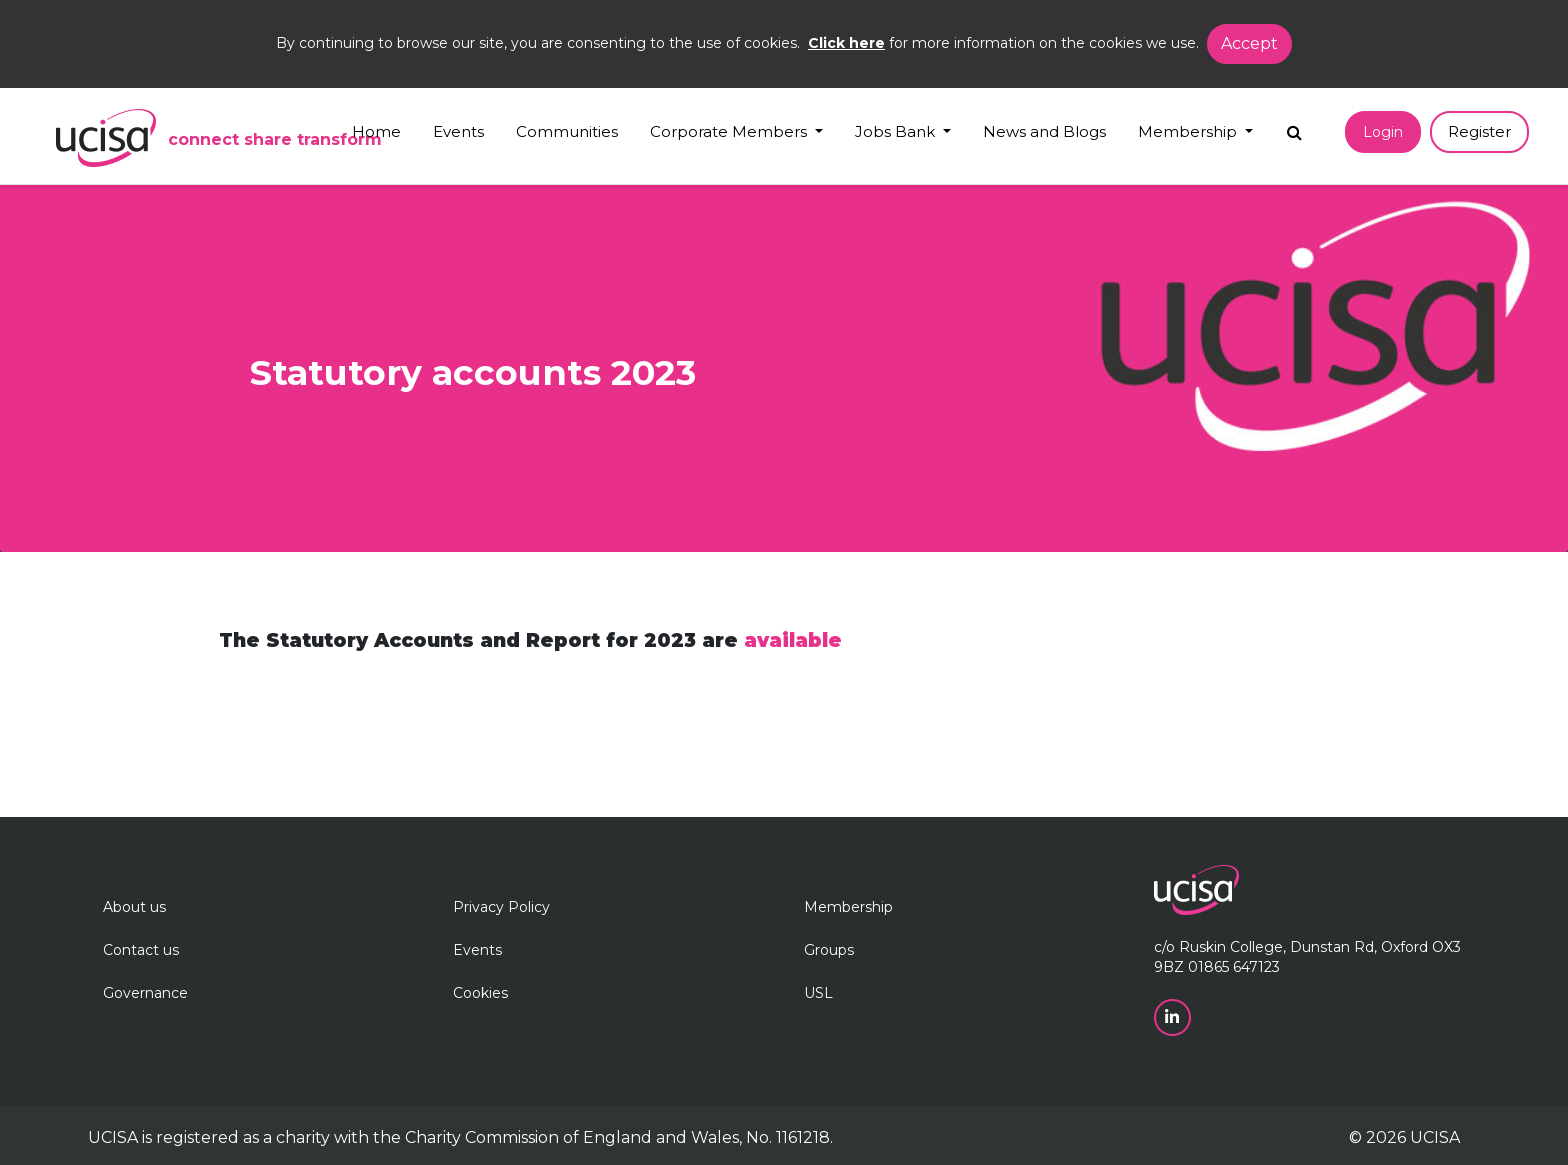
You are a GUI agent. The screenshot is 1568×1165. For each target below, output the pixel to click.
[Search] (1294, 127)
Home (376, 131)
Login (1383, 132)
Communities (567, 131)
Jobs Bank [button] (897, 131)
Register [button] (1479, 131)
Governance (145, 993)
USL (818, 993)
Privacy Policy (501, 907)
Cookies (480, 993)
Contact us (141, 950)
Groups (829, 950)
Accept (1249, 43)
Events (458, 131)
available (793, 640)
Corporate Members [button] (730, 131)
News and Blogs (1044, 131)
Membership (848, 907)
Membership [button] (1189, 131)
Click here (846, 43)
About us (134, 907)
